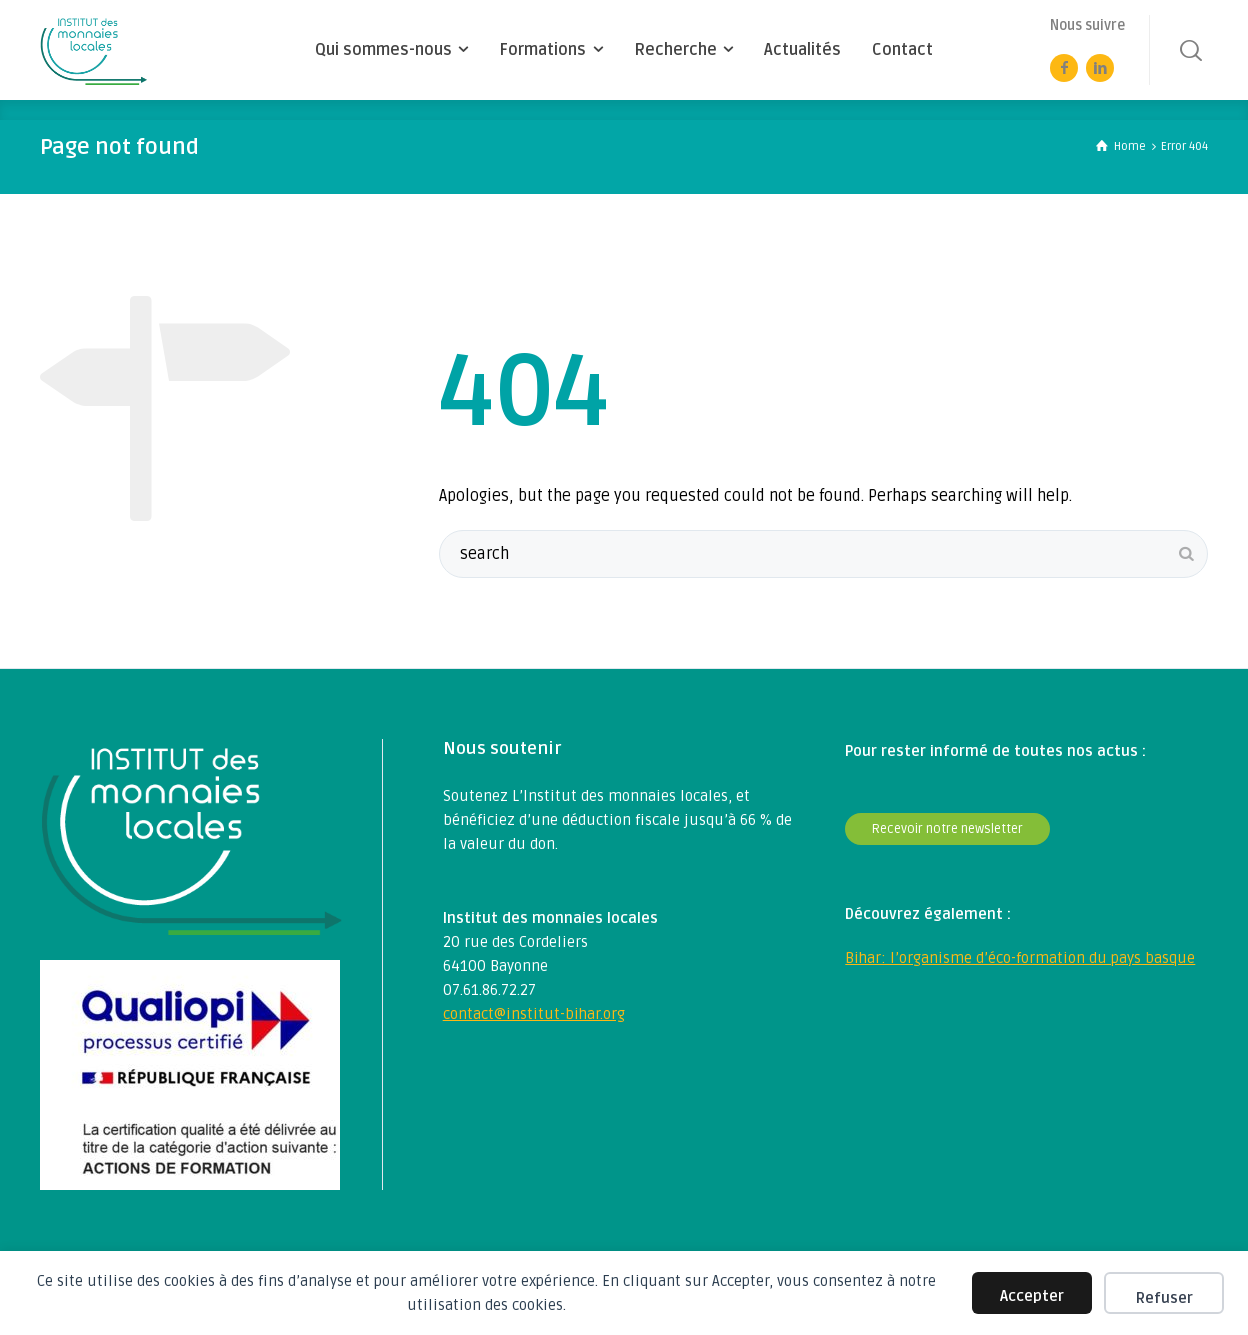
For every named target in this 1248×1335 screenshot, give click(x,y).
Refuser (1164, 1298)
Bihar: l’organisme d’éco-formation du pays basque (1020, 958)
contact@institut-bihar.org (534, 1014)
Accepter (1032, 1296)
